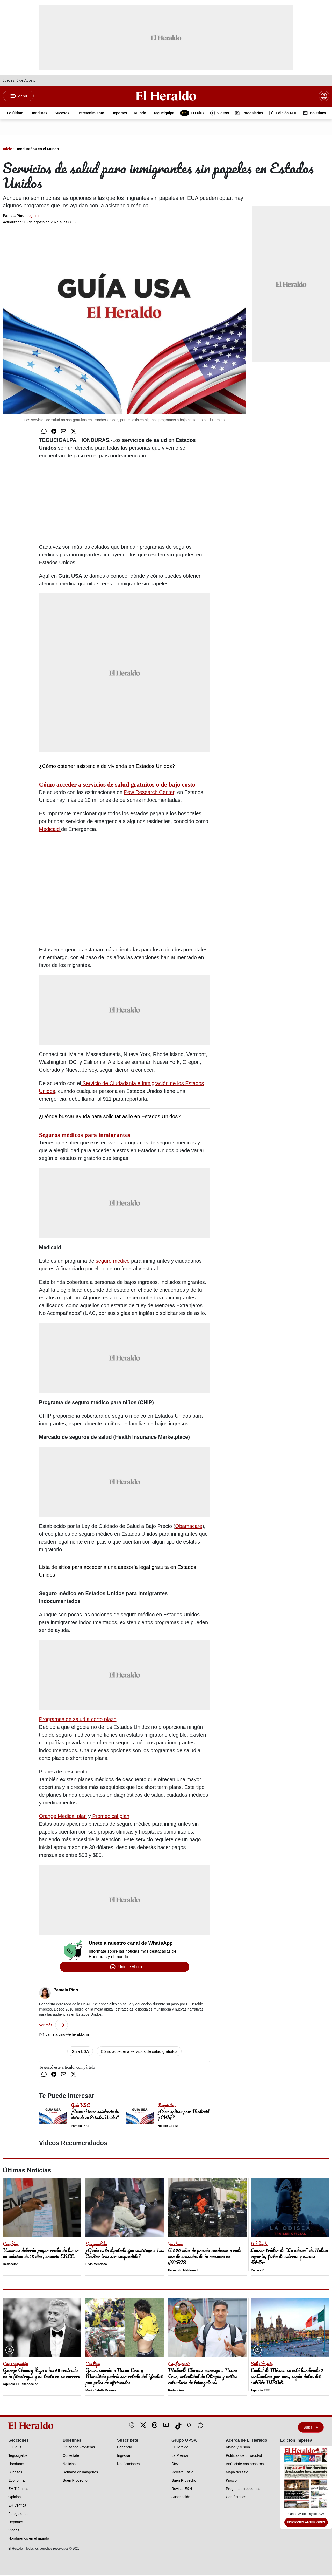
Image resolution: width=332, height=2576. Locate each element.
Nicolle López (168, 2126)
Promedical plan (110, 1817)
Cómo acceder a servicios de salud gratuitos (139, 2052)
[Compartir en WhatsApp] (44, 432)
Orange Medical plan (63, 1817)
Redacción (11, 2265)
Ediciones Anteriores (306, 2523)
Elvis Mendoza (96, 2265)
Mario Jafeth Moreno (100, 2391)
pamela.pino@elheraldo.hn (64, 2035)
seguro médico (113, 1261)
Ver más (53, 2025)
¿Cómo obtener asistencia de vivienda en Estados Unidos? (107, 767)
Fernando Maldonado (183, 2271)
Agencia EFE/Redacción (20, 2385)
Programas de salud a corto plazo (78, 1720)
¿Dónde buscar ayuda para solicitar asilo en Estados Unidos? (110, 1117)
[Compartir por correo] (63, 432)
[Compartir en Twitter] (73, 432)
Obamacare (188, 1527)
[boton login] (324, 96)
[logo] (32, 2426)
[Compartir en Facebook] (53, 432)
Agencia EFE (260, 2391)
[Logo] (166, 96)
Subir (310, 2428)
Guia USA (80, 2052)
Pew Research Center (149, 793)
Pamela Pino (21, 216)
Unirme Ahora (130, 1967)
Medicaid (50, 830)
